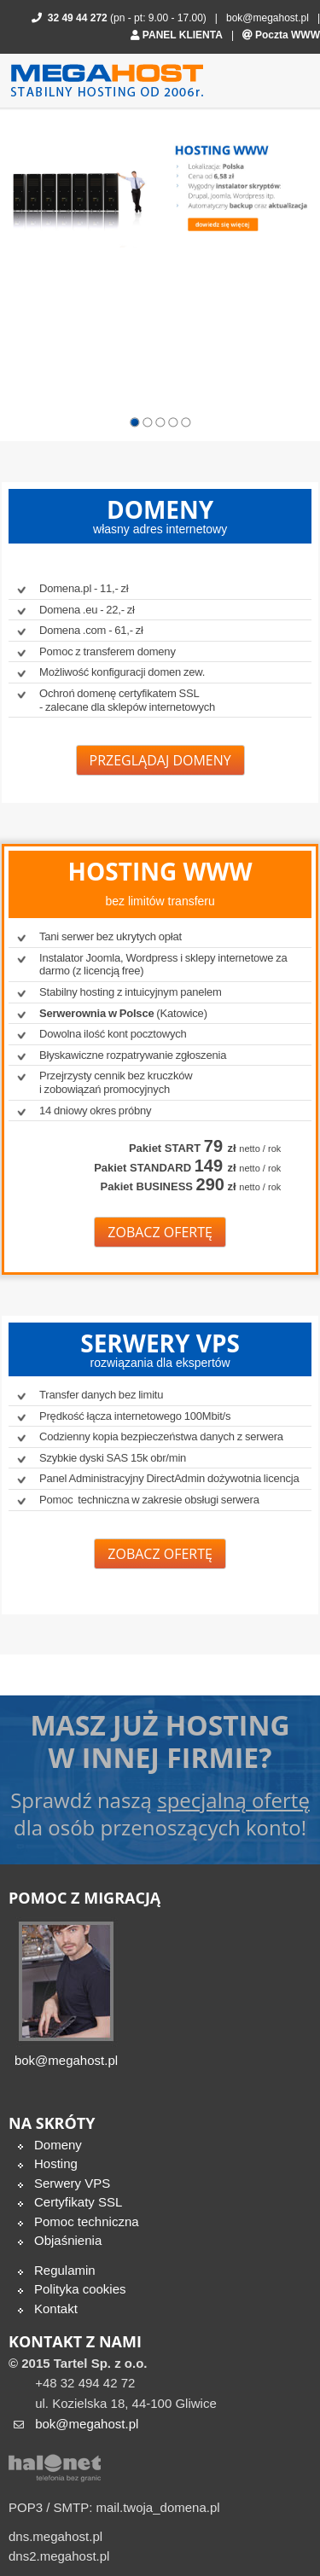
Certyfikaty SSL (78, 2202)
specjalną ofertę (233, 1800)
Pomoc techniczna (86, 2221)
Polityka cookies (80, 2289)
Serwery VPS (72, 2183)
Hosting (56, 2163)
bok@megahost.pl (267, 18)
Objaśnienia (68, 2240)
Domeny (58, 2144)
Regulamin (65, 2270)
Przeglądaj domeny (160, 760)
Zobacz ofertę (160, 1231)
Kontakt (56, 2308)
